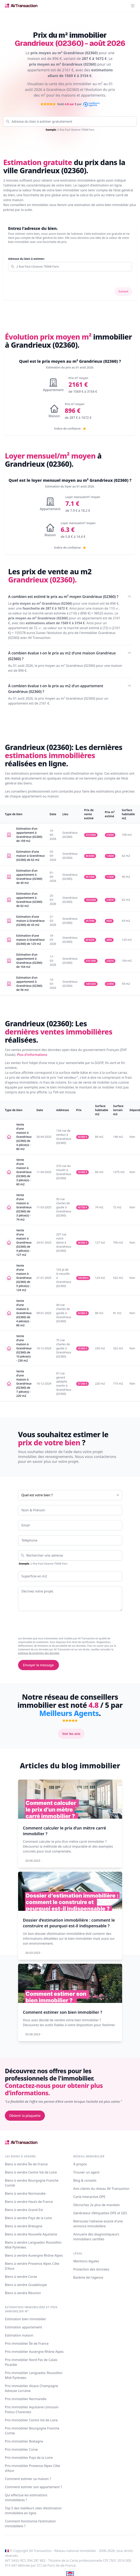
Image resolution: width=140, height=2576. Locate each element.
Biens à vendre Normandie (25, 2193)
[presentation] (49, 1624)
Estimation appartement (23, 2327)
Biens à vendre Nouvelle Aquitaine (31, 2234)
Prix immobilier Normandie (25, 2399)
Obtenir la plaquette (25, 2115)
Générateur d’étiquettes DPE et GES (100, 2213)
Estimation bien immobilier (25, 2319)
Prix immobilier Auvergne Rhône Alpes (34, 2351)
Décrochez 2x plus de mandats (96, 2205)
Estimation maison (19, 2335)
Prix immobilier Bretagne (24, 2441)
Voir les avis (71, 1733)
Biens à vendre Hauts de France (29, 2201)
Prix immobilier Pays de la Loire (29, 2457)
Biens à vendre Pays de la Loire (28, 2218)
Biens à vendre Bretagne (23, 2226)
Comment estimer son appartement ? (33, 2487)
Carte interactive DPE (89, 2196)
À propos (80, 2164)
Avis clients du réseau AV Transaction (101, 2188)
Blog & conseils (85, 2180)
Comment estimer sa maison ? (28, 2479)
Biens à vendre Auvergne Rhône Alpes (34, 2255)
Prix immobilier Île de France (27, 2343)
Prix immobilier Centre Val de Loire (31, 2420)
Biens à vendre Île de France (26, 2164)
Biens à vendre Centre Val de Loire (31, 2172)
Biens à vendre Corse (21, 2276)
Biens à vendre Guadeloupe (26, 2285)
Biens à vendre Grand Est (24, 2210)
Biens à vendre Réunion (23, 2293)
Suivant (123, 291)
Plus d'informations (32, 1054)
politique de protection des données (38, 1653)
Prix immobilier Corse (21, 2449)
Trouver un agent (86, 2172)
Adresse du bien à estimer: (26, 259)
